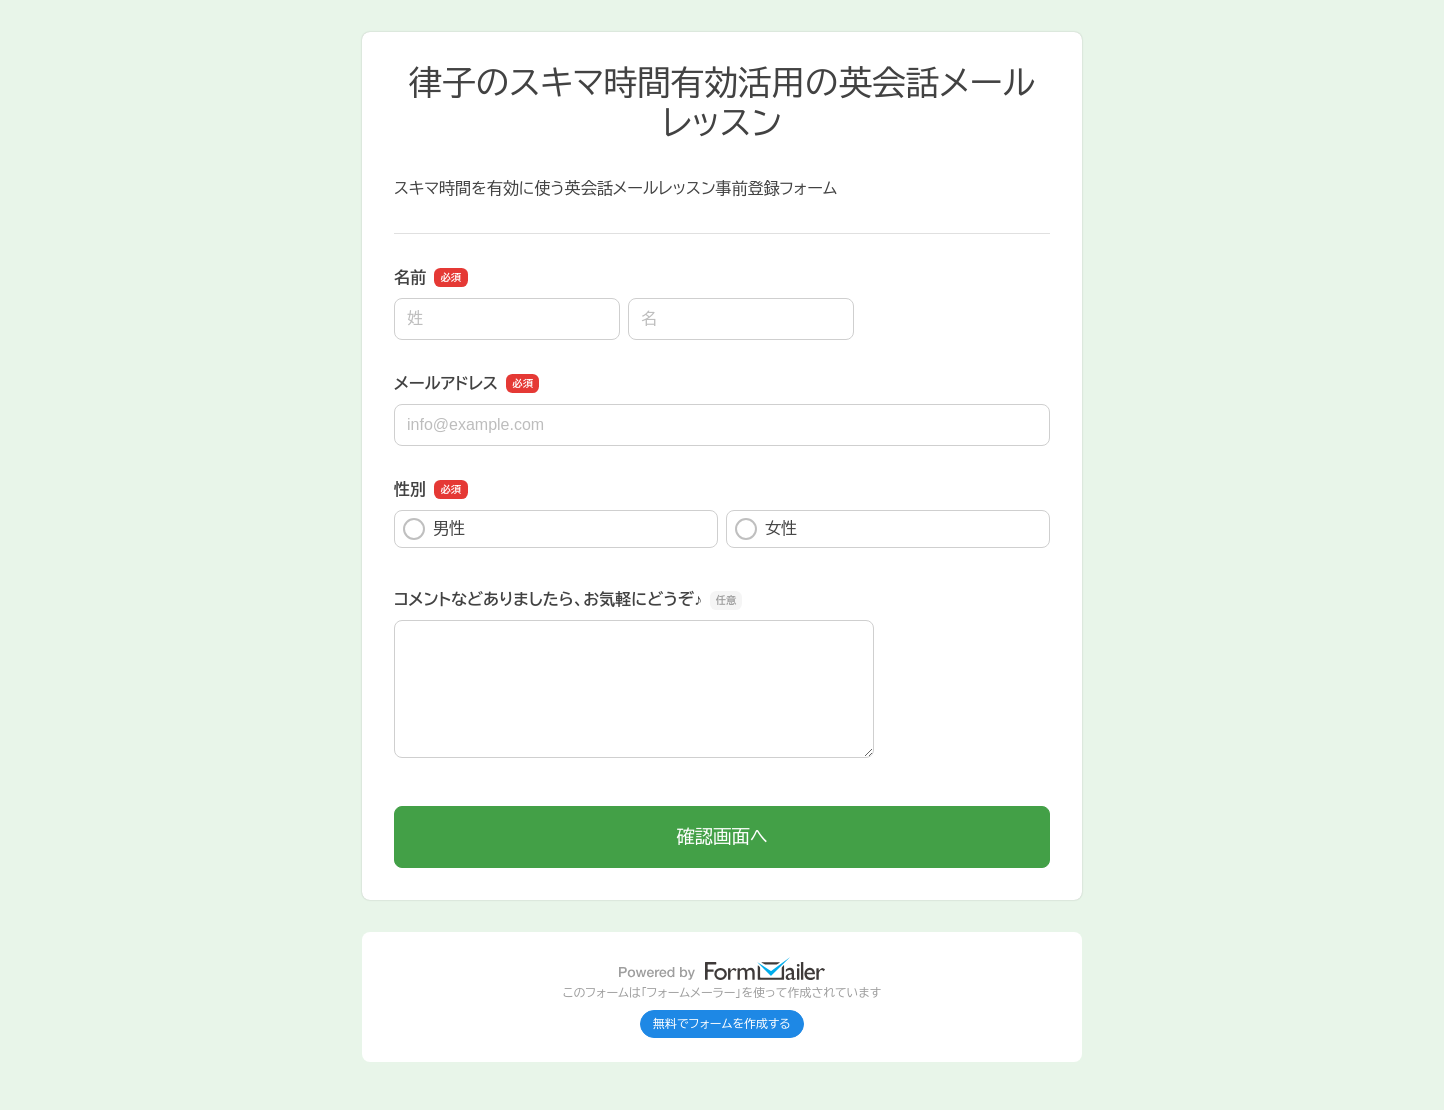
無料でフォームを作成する (722, 1024)
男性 (434, 529)
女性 (766, 529)
